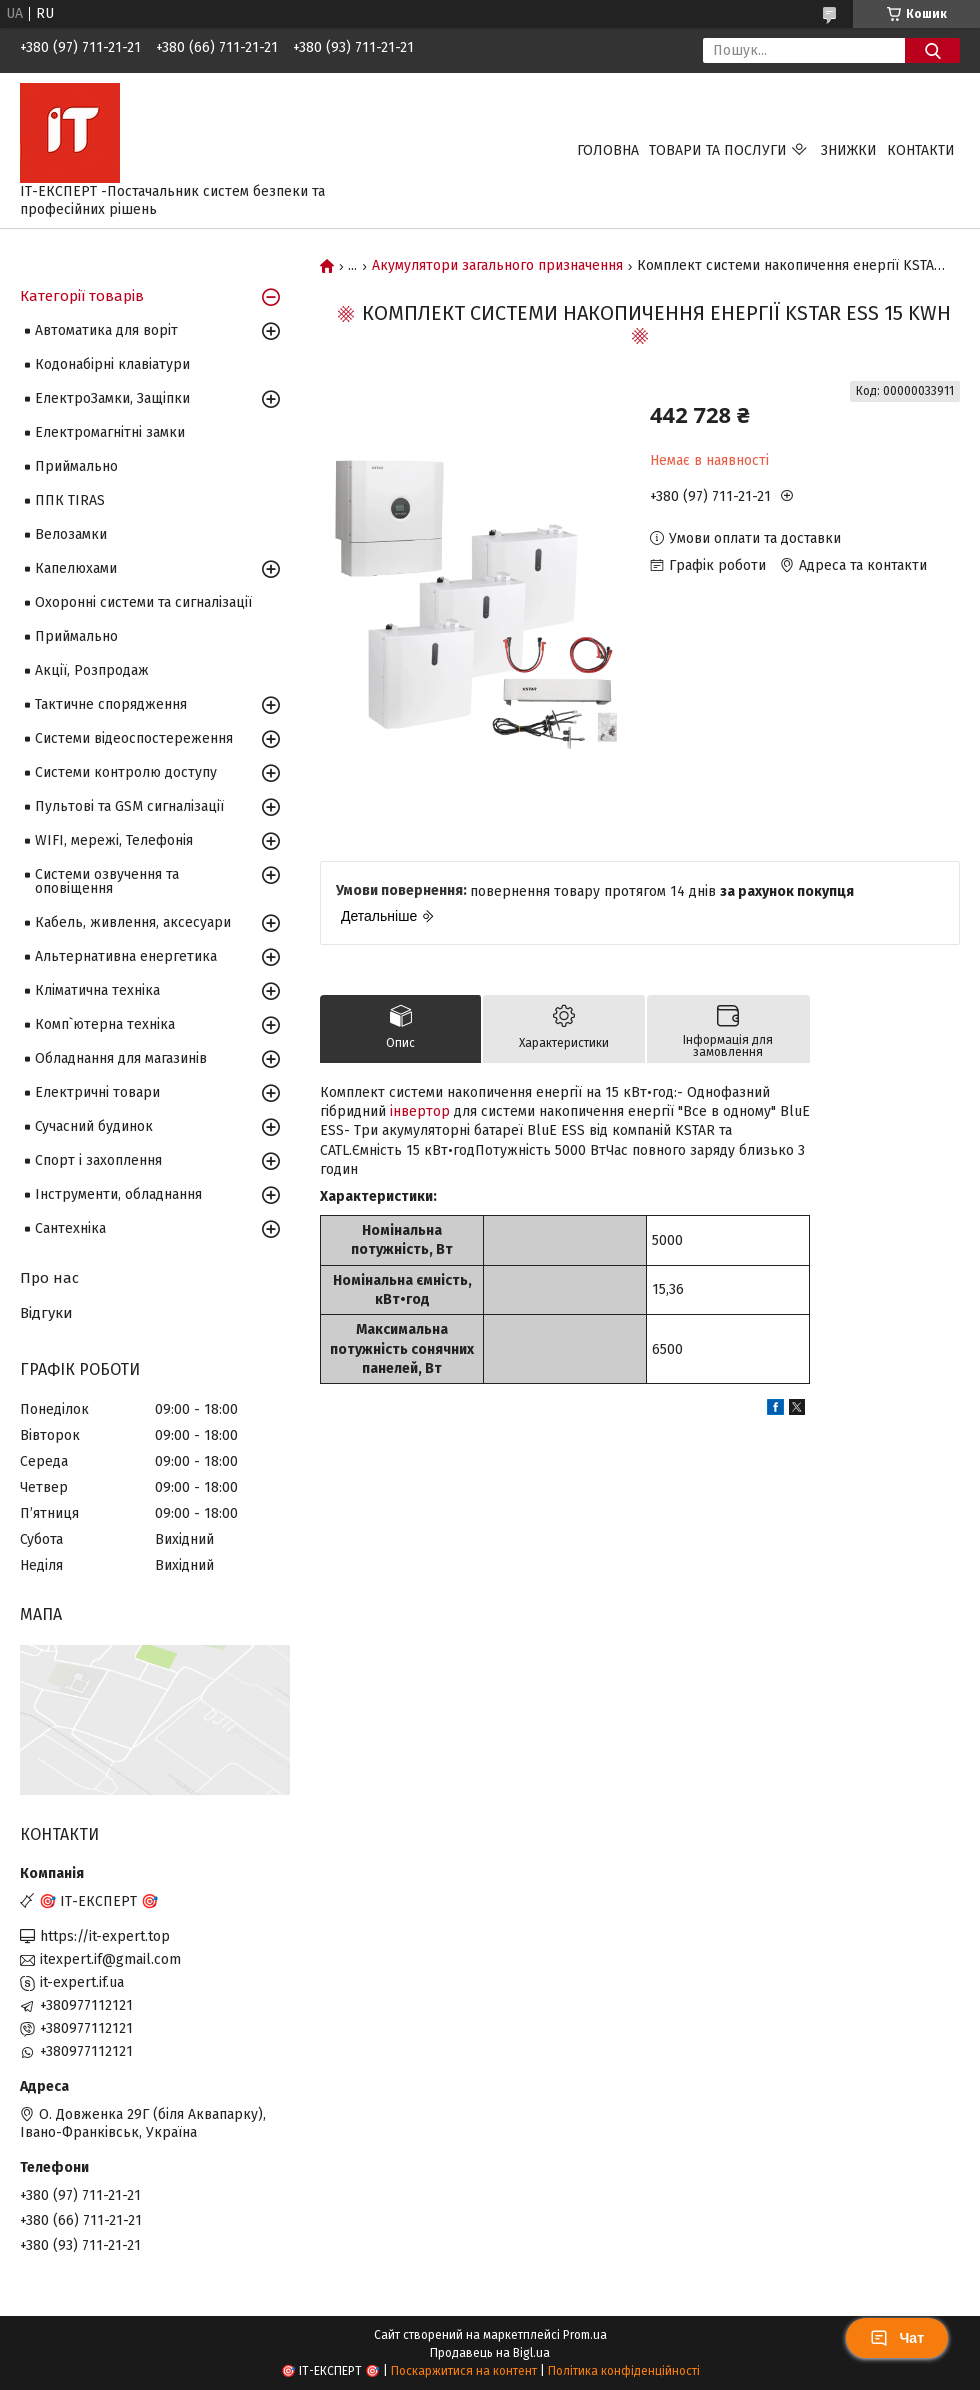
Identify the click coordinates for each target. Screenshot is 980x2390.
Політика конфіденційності (624, 2371)
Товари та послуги (718, 150)
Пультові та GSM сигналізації (129, 806)
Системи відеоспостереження (134, 738)
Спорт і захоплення (98, 1160)
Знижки (849, 150)
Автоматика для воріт (106, 330)
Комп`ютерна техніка (105, 1024)
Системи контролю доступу (126, 772)
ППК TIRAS (70, 500)
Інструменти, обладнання (118, 1194)
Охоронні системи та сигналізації (143, 602)
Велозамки (71, 534)
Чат (897, 2338)
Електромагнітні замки (110, 432)
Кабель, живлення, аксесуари (133, 922)
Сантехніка (70, 1228)
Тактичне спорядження (111, 704)
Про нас (49, 1278)
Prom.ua (585, 2335)
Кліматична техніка (97, 990)
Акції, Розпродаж (92, 670)
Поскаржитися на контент (464, 2371)
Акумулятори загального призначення (497, 266)
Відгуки (46, 1313)
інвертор (420, 1111)
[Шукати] (932, 50)
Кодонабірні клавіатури (112, 364)
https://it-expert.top (105, 1936)
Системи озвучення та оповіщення (107, 881)
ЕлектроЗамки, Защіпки (112, 398)
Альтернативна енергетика (126, 956)
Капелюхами (76, 568)
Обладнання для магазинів (121, 1058)
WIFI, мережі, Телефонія (114, 840)
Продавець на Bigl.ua (490, 2353)
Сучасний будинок (94, 1126)
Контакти (921, 150)
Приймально (76, 466)
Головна (608, 150)
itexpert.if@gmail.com (110, 1959)
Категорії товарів (82, 296)
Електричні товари (97, 1092)
